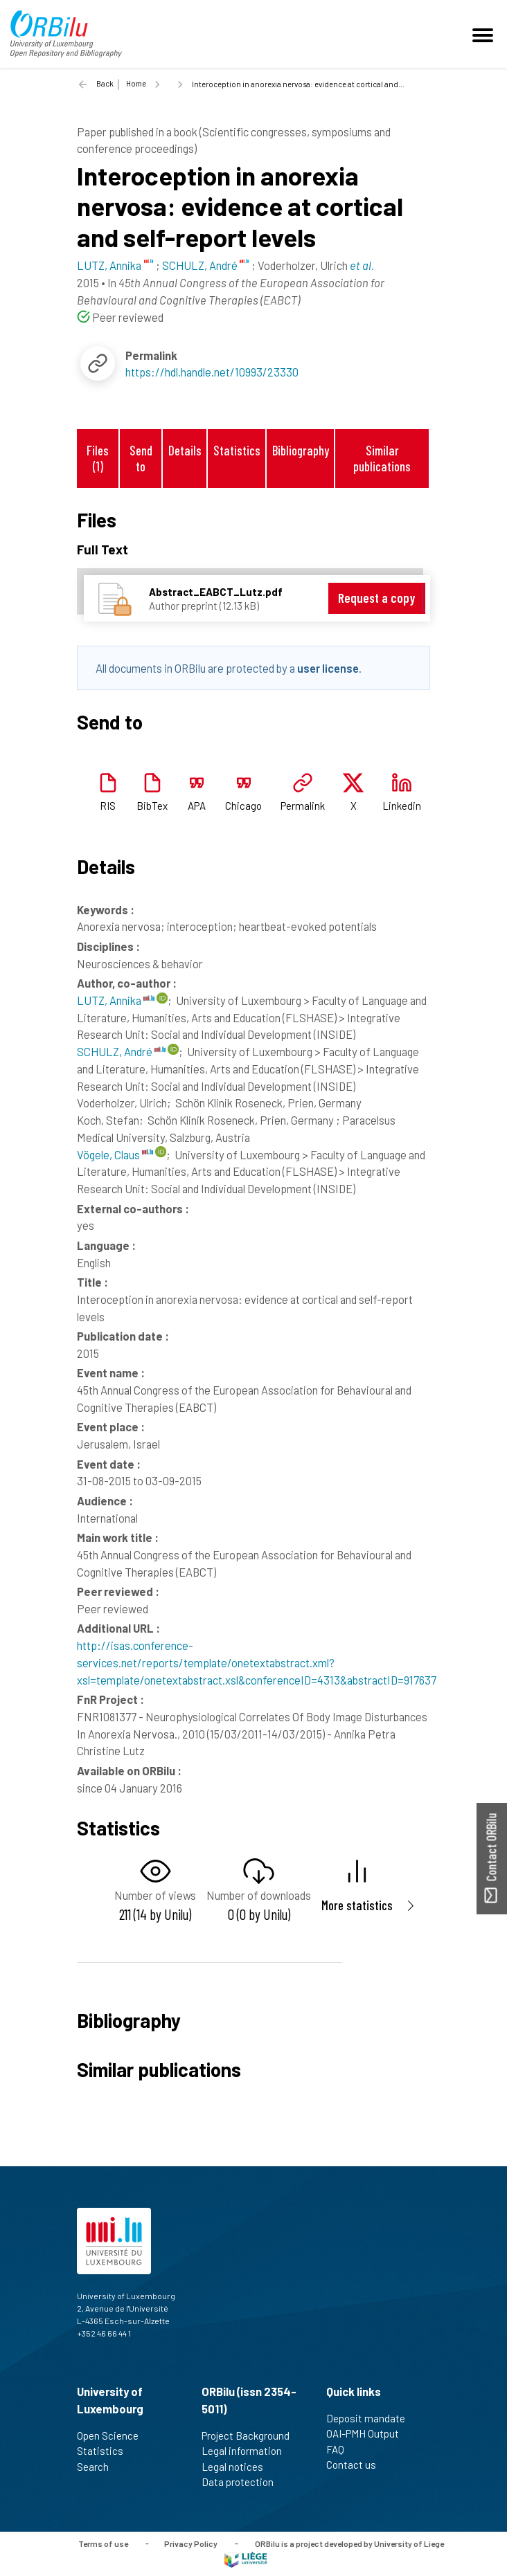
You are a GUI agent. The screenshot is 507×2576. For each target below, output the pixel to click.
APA (197, 805)
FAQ (341, 2449)
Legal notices (238, 2466)
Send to (141, 458)
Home (136, 83)
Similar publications (382, 458)
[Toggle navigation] (485, 34)
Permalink (303, 805)
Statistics (236, 450)
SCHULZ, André (121, 1051)
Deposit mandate (371, 2418)
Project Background (251, 2435)
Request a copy (376, 598)
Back (105, 83)
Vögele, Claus (115, 1154)
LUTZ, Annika (115, 1000)
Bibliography (300, 450)
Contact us (357, 2464)
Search (99, 2466)
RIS (108, 805)
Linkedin (401, 805)
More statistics (357, 1905)
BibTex (152, 805)
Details (185, 450)
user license (328, 668)
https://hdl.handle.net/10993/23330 (212, 372)
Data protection (243, 2482)
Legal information (248, 2451)
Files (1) (98, 458)
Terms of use (103, 2543)
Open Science (113, 2435)
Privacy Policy (190, 2543)
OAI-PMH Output (368, 2433)
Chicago (243, 805)
